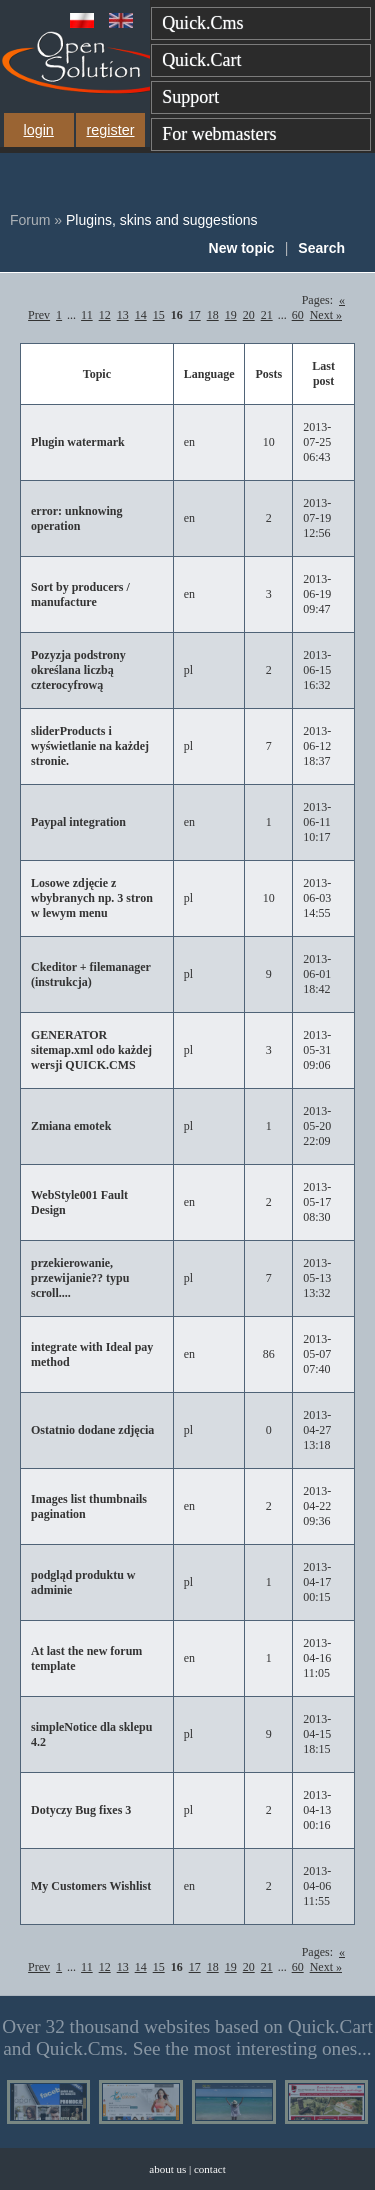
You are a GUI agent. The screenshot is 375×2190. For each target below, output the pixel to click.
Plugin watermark (78, 442)
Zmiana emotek (71, 1126)
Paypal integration (78, 822)
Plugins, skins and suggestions (161, 220)
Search (321, 248)
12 (105, 315)
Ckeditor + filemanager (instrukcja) (91, 974)
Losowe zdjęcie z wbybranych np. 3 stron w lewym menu (92, 898)
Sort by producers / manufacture (80, 594)
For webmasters (219, 134)
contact (210, 2169)
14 (141, 315)
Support (190, 97)
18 (213, 315)
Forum (30, 220)
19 (231, 315)
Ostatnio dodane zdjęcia (92, 1430)
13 (123, 315)
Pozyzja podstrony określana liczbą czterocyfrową (78, 670)
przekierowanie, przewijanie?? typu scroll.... (80, 1278)
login (38, 130)
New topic (242, 248)
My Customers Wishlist (91, 1886)
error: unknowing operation (76, 518)
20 (249, 315)
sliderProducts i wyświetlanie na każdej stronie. (90, 746)
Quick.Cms (203, 23)
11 (87, 315)
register (111, 130)
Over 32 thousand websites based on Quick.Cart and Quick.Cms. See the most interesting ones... (187, 2037)
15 (159, 315)
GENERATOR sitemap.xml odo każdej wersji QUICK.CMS (91, 1050)
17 (195, 315)
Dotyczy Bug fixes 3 (81, 1810)
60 (298, 315)
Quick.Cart (201, 60)
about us (167, 2169)
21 (267, 315)
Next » (326, 315)
